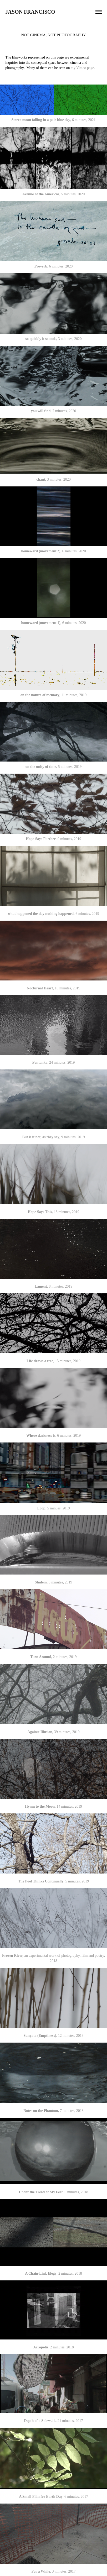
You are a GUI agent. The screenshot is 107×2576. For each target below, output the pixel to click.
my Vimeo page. (83, 68)
